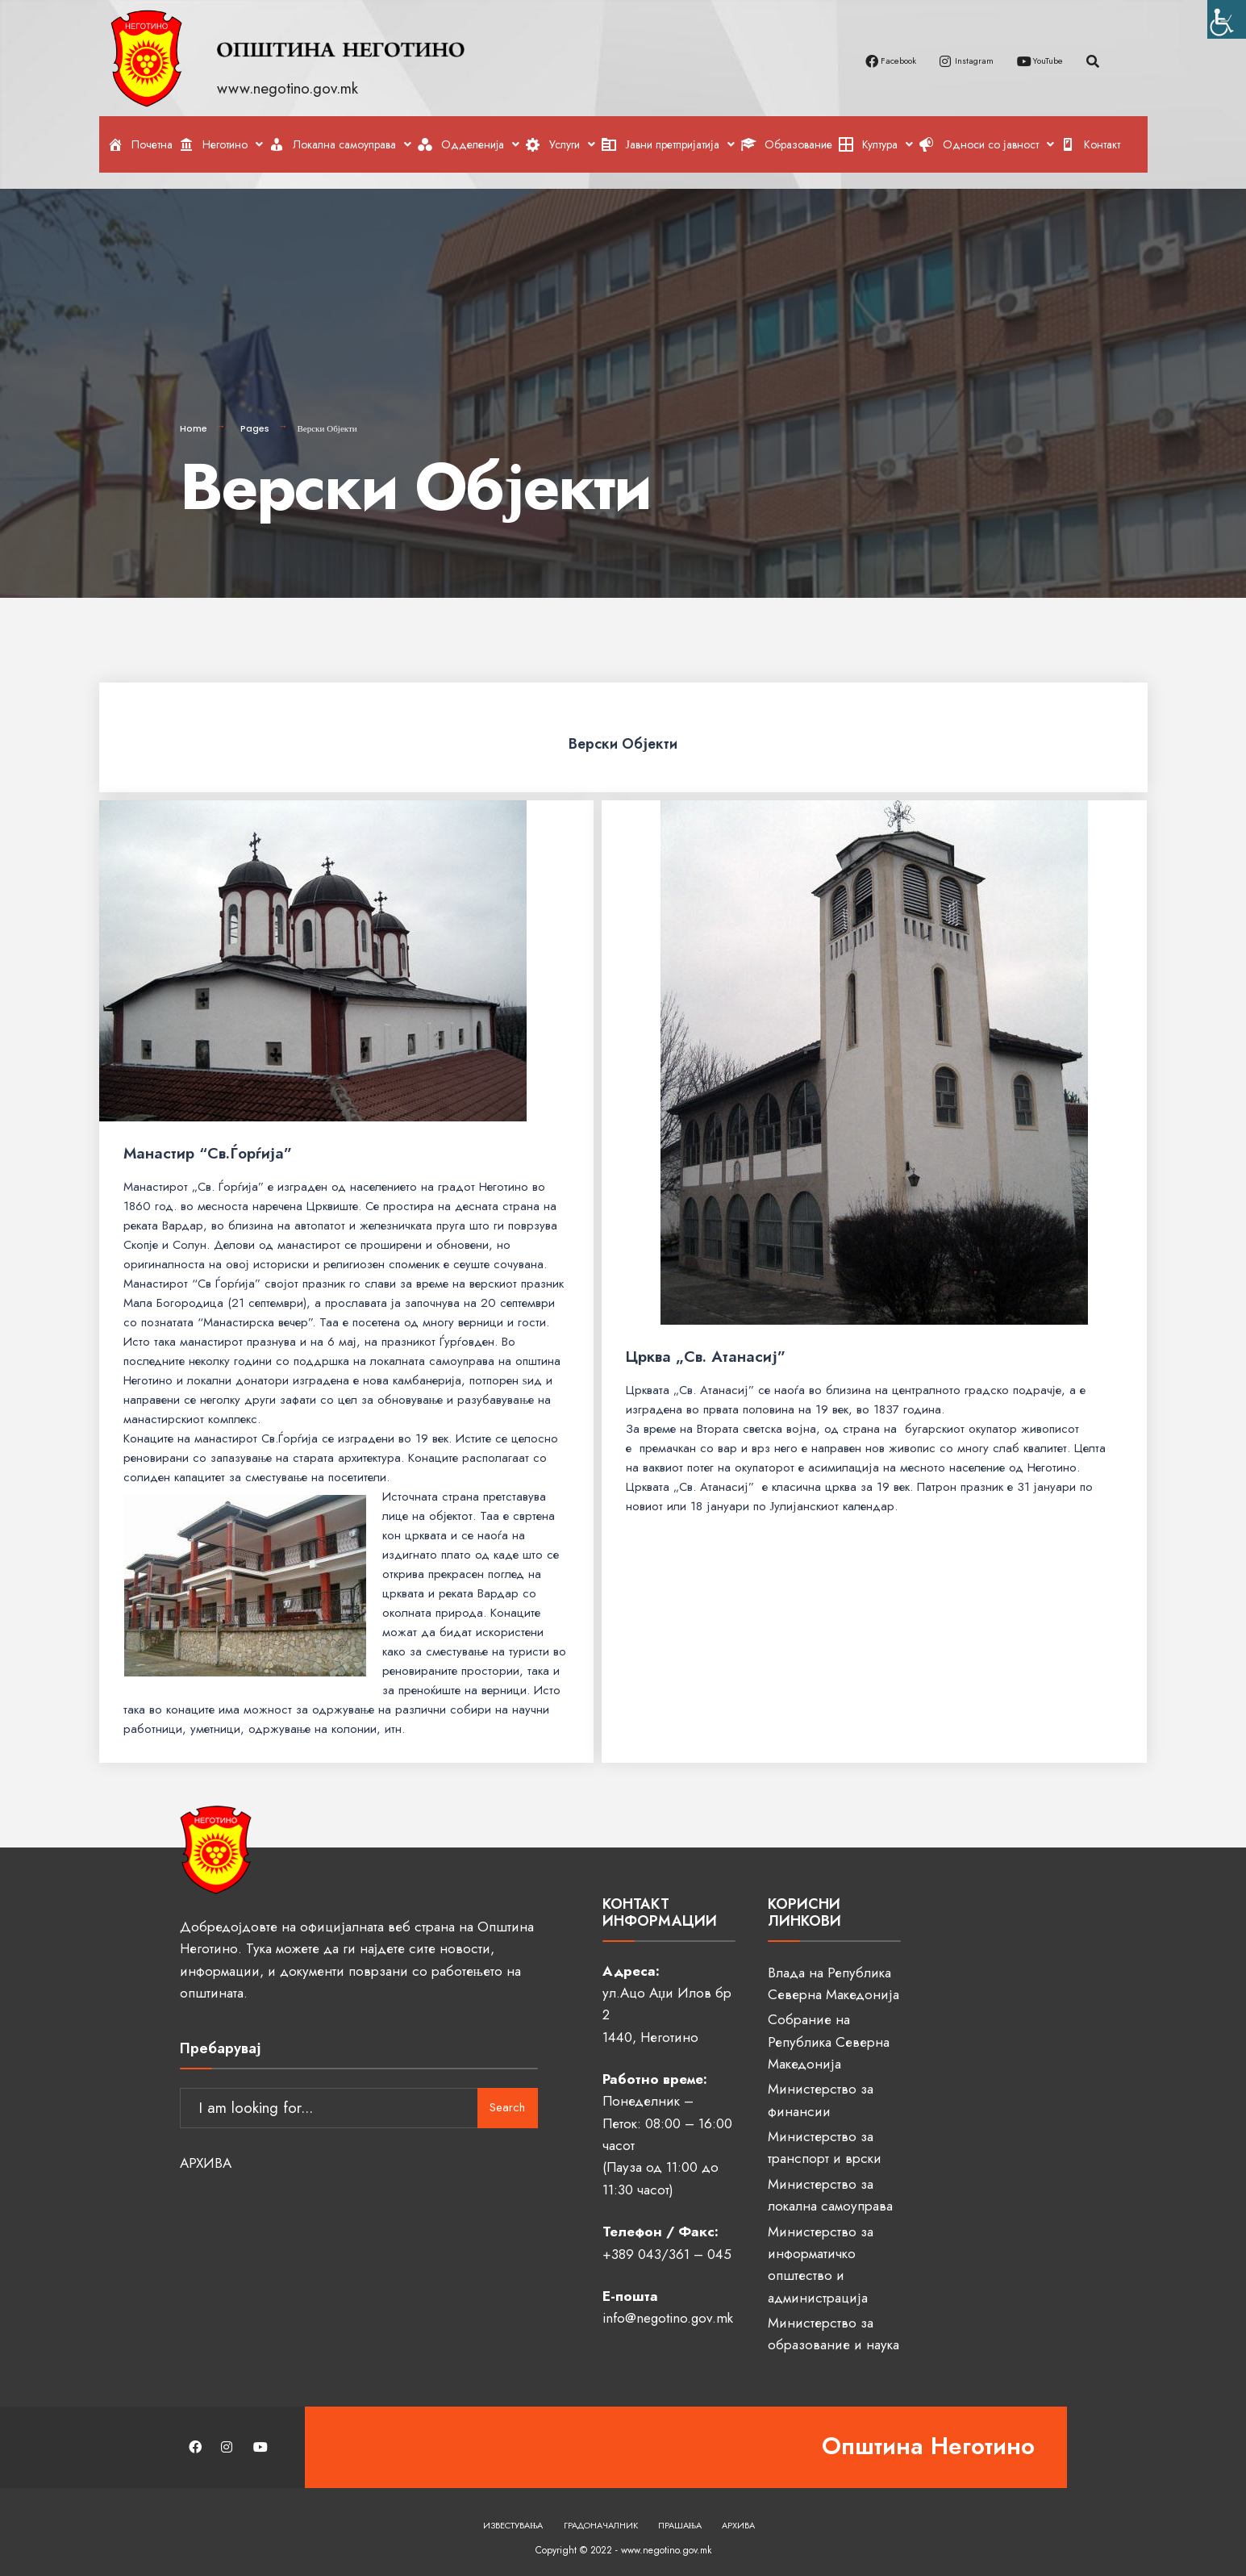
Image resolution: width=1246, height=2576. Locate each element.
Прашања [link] (680, 2518)
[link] (1226, 19)
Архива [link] (738, 2518)
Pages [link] (254, 421)
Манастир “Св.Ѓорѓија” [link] (207, 1147)
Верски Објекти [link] (623, 735)
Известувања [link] (513, 2518)
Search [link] (507, 2093)
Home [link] (193, 421)
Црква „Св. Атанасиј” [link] (705, 1350)
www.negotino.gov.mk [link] (290, 88)
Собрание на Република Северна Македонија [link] (829, 2035)
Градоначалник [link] (601, 2518)
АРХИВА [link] (205, 2148)
